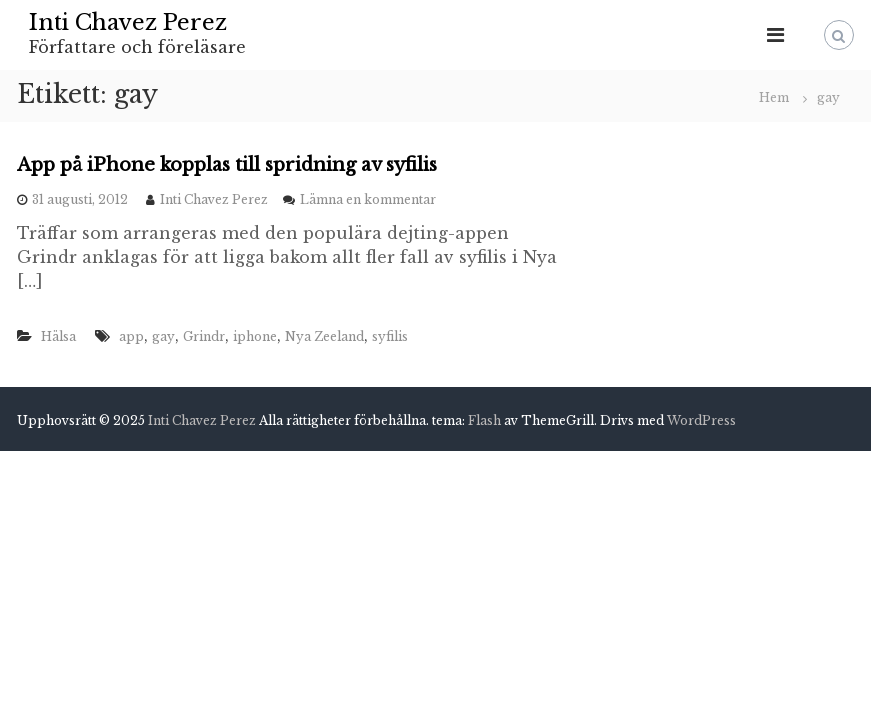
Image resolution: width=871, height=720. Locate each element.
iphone (255, 336)
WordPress (701, 420)
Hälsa (58, 336)
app (131, 336)
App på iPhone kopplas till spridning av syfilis (227, 165)
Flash (484, 420)
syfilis (390, 336)
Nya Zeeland (324, 336)
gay (163, 336)
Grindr (204, 336)
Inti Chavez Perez (128, 22)
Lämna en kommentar (368, 199)
